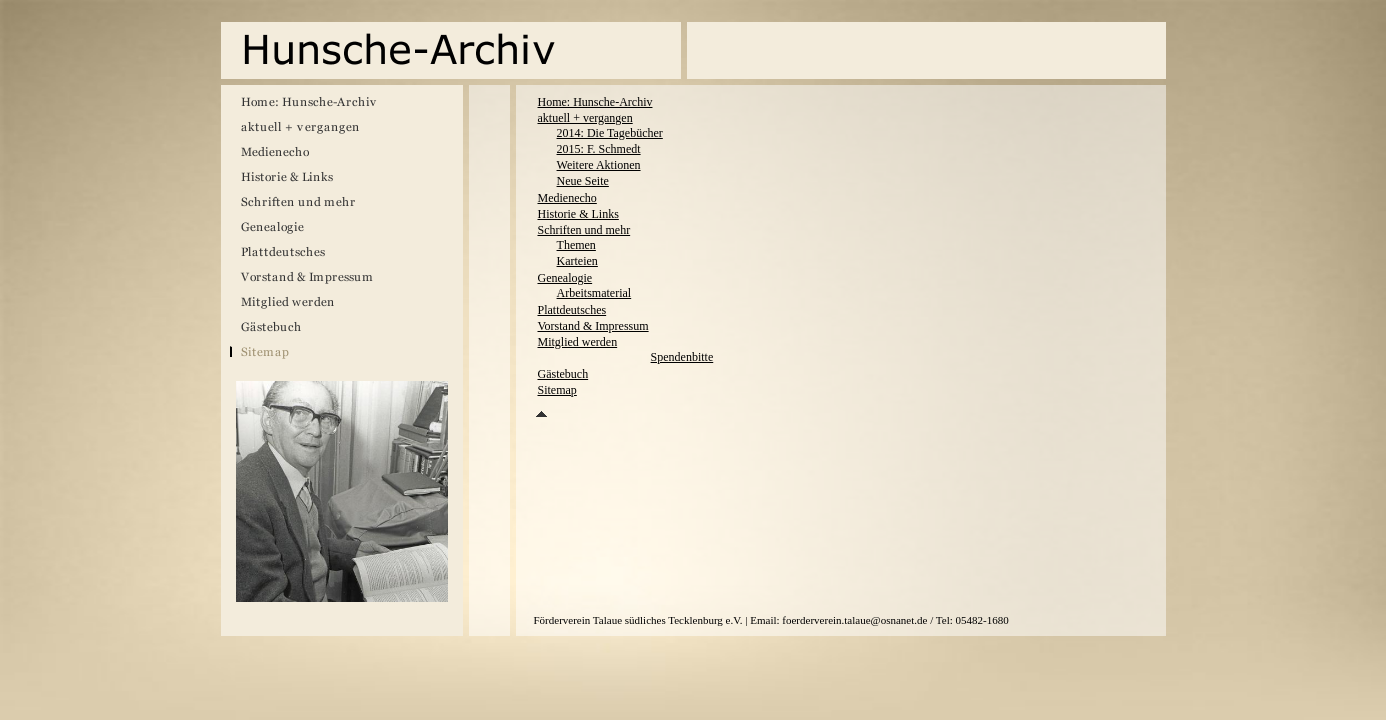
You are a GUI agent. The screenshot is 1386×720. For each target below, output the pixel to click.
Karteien (577, 261)
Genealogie (565, 278)
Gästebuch (563, 374)
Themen (576, 245)
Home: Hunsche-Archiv (595, 102)
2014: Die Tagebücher (610, 133)
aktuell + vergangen (585, 118)
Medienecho (567, 198)
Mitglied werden (578, 342)
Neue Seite (583, 181)
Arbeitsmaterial (594, 293)
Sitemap (557, 390)
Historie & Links (578, 214)
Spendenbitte (682, 357)
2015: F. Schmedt (599, 149)
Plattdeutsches (572, 310)
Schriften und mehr (584, 230)
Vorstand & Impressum (593, 326)
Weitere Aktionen (599, 165)
